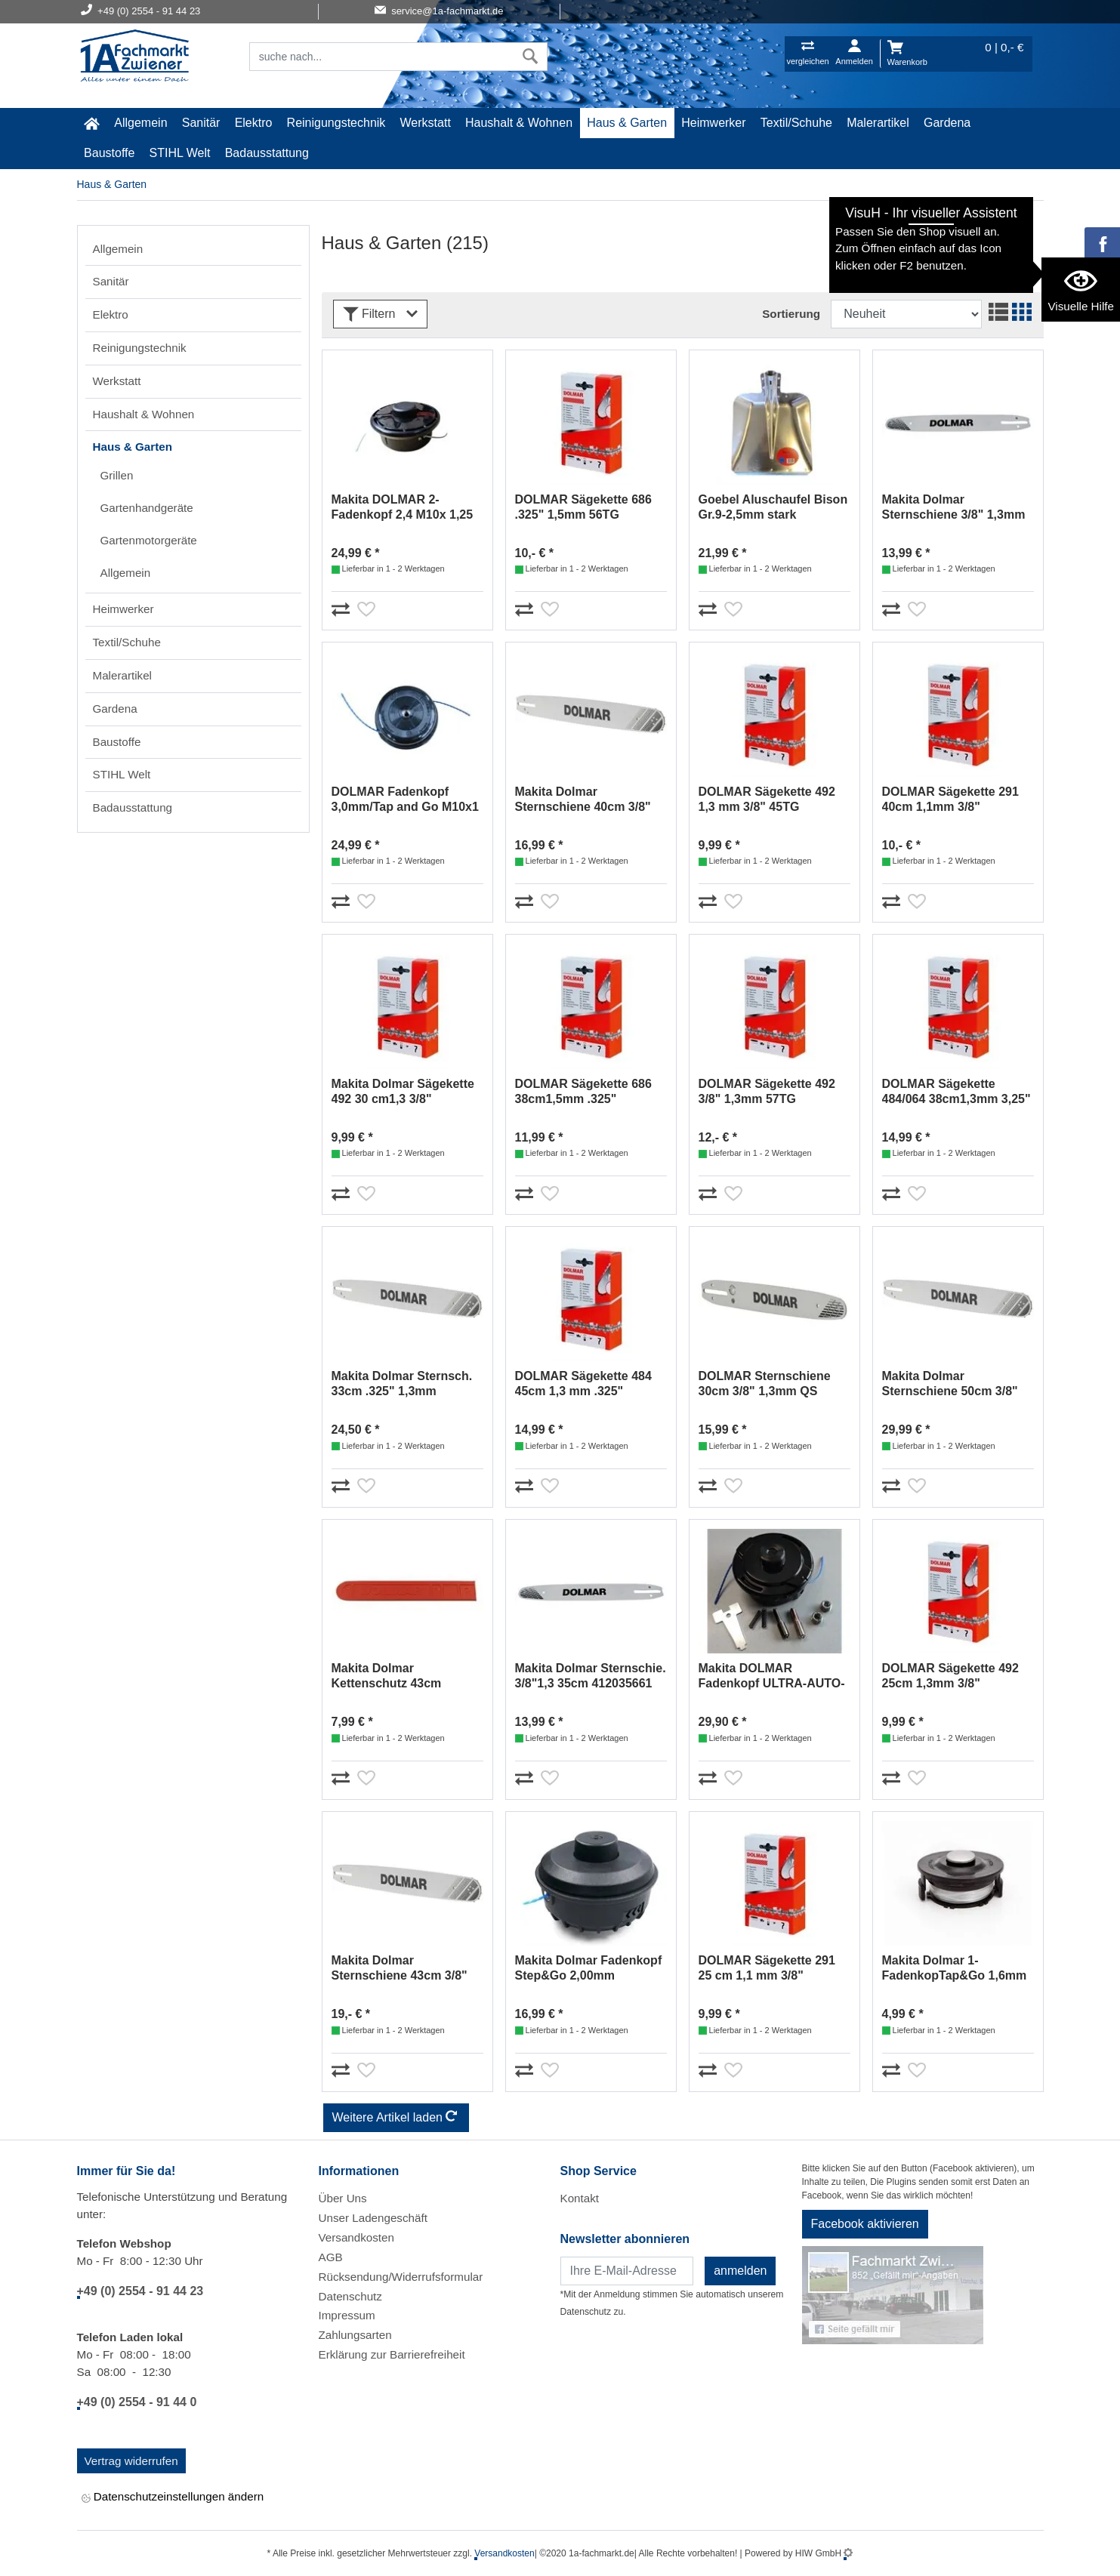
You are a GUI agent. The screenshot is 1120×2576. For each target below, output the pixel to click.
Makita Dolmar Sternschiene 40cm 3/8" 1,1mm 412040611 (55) (583, 800)
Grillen (117, 475)
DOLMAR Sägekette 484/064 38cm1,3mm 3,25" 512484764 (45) (956, 1092)
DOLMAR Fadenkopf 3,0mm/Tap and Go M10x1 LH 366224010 (405, 800)
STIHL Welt (180, 152)
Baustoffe (109, 152)
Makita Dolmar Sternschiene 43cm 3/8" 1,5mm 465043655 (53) (399, 1968)
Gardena (947, 122)
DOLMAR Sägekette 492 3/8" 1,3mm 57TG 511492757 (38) (767, 1092)
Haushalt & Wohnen (518, 122)
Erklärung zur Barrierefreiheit (392, 2354)
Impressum (347, 2315)
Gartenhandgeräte (146, 507)
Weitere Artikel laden (396, 2118)
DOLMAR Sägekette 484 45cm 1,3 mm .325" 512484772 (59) (583, 1384)
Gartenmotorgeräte (148, 540)
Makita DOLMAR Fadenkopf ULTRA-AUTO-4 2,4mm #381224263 (772, 1676)
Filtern (380, 314)
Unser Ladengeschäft (373, 2217)
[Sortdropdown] (906, 314)
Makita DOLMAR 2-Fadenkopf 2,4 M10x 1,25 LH (403, 507)
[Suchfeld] (382, 56)
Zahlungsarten (355, 2334)
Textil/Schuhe (796, 122)
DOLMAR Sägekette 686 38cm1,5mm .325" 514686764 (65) (583, 1092)
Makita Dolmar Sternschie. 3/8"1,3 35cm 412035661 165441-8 (590, 1676)
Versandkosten (356, 2237)
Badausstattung (267, 152)
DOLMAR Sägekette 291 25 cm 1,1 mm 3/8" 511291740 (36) (767, 1968)
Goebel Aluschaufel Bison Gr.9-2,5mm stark (773, 507)
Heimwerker (713, 122)
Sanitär (201, 122)
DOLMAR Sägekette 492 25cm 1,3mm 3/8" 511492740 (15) (950, 1676)
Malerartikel (878, 122)
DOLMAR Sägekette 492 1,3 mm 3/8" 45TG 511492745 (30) (767, 800)
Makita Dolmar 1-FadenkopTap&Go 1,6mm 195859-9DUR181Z (954, 1968)
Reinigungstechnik (336, 122)
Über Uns (343, 2198)
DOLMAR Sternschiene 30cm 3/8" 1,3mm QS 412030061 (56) (765, 1384)
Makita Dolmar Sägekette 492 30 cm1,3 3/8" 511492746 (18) (403, 1092)
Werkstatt (425, 122)
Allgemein (140, 122)
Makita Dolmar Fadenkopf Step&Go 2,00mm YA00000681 (588, 1968)
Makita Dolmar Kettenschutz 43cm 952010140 (387, 1676)
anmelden (740, 2270)
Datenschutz (350, 2296)
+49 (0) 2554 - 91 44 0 (137, 2402)
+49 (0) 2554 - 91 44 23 (140, 2291)
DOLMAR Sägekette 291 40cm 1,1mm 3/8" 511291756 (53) (950, 800)
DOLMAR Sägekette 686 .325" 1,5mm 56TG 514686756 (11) (583, 507)
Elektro (254, 122)
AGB (331, 2257)
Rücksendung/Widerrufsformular (401, 2276)
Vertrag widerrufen (131, 2460)
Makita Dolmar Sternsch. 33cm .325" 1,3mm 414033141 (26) (402, 1384)
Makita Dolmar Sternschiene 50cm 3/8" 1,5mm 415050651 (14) (950, 1384)
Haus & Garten (627, 122)
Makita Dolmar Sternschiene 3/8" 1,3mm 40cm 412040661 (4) (954, 507)
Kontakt (580, 2198)
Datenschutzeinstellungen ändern (173, 2498)
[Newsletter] (627, 2271)
